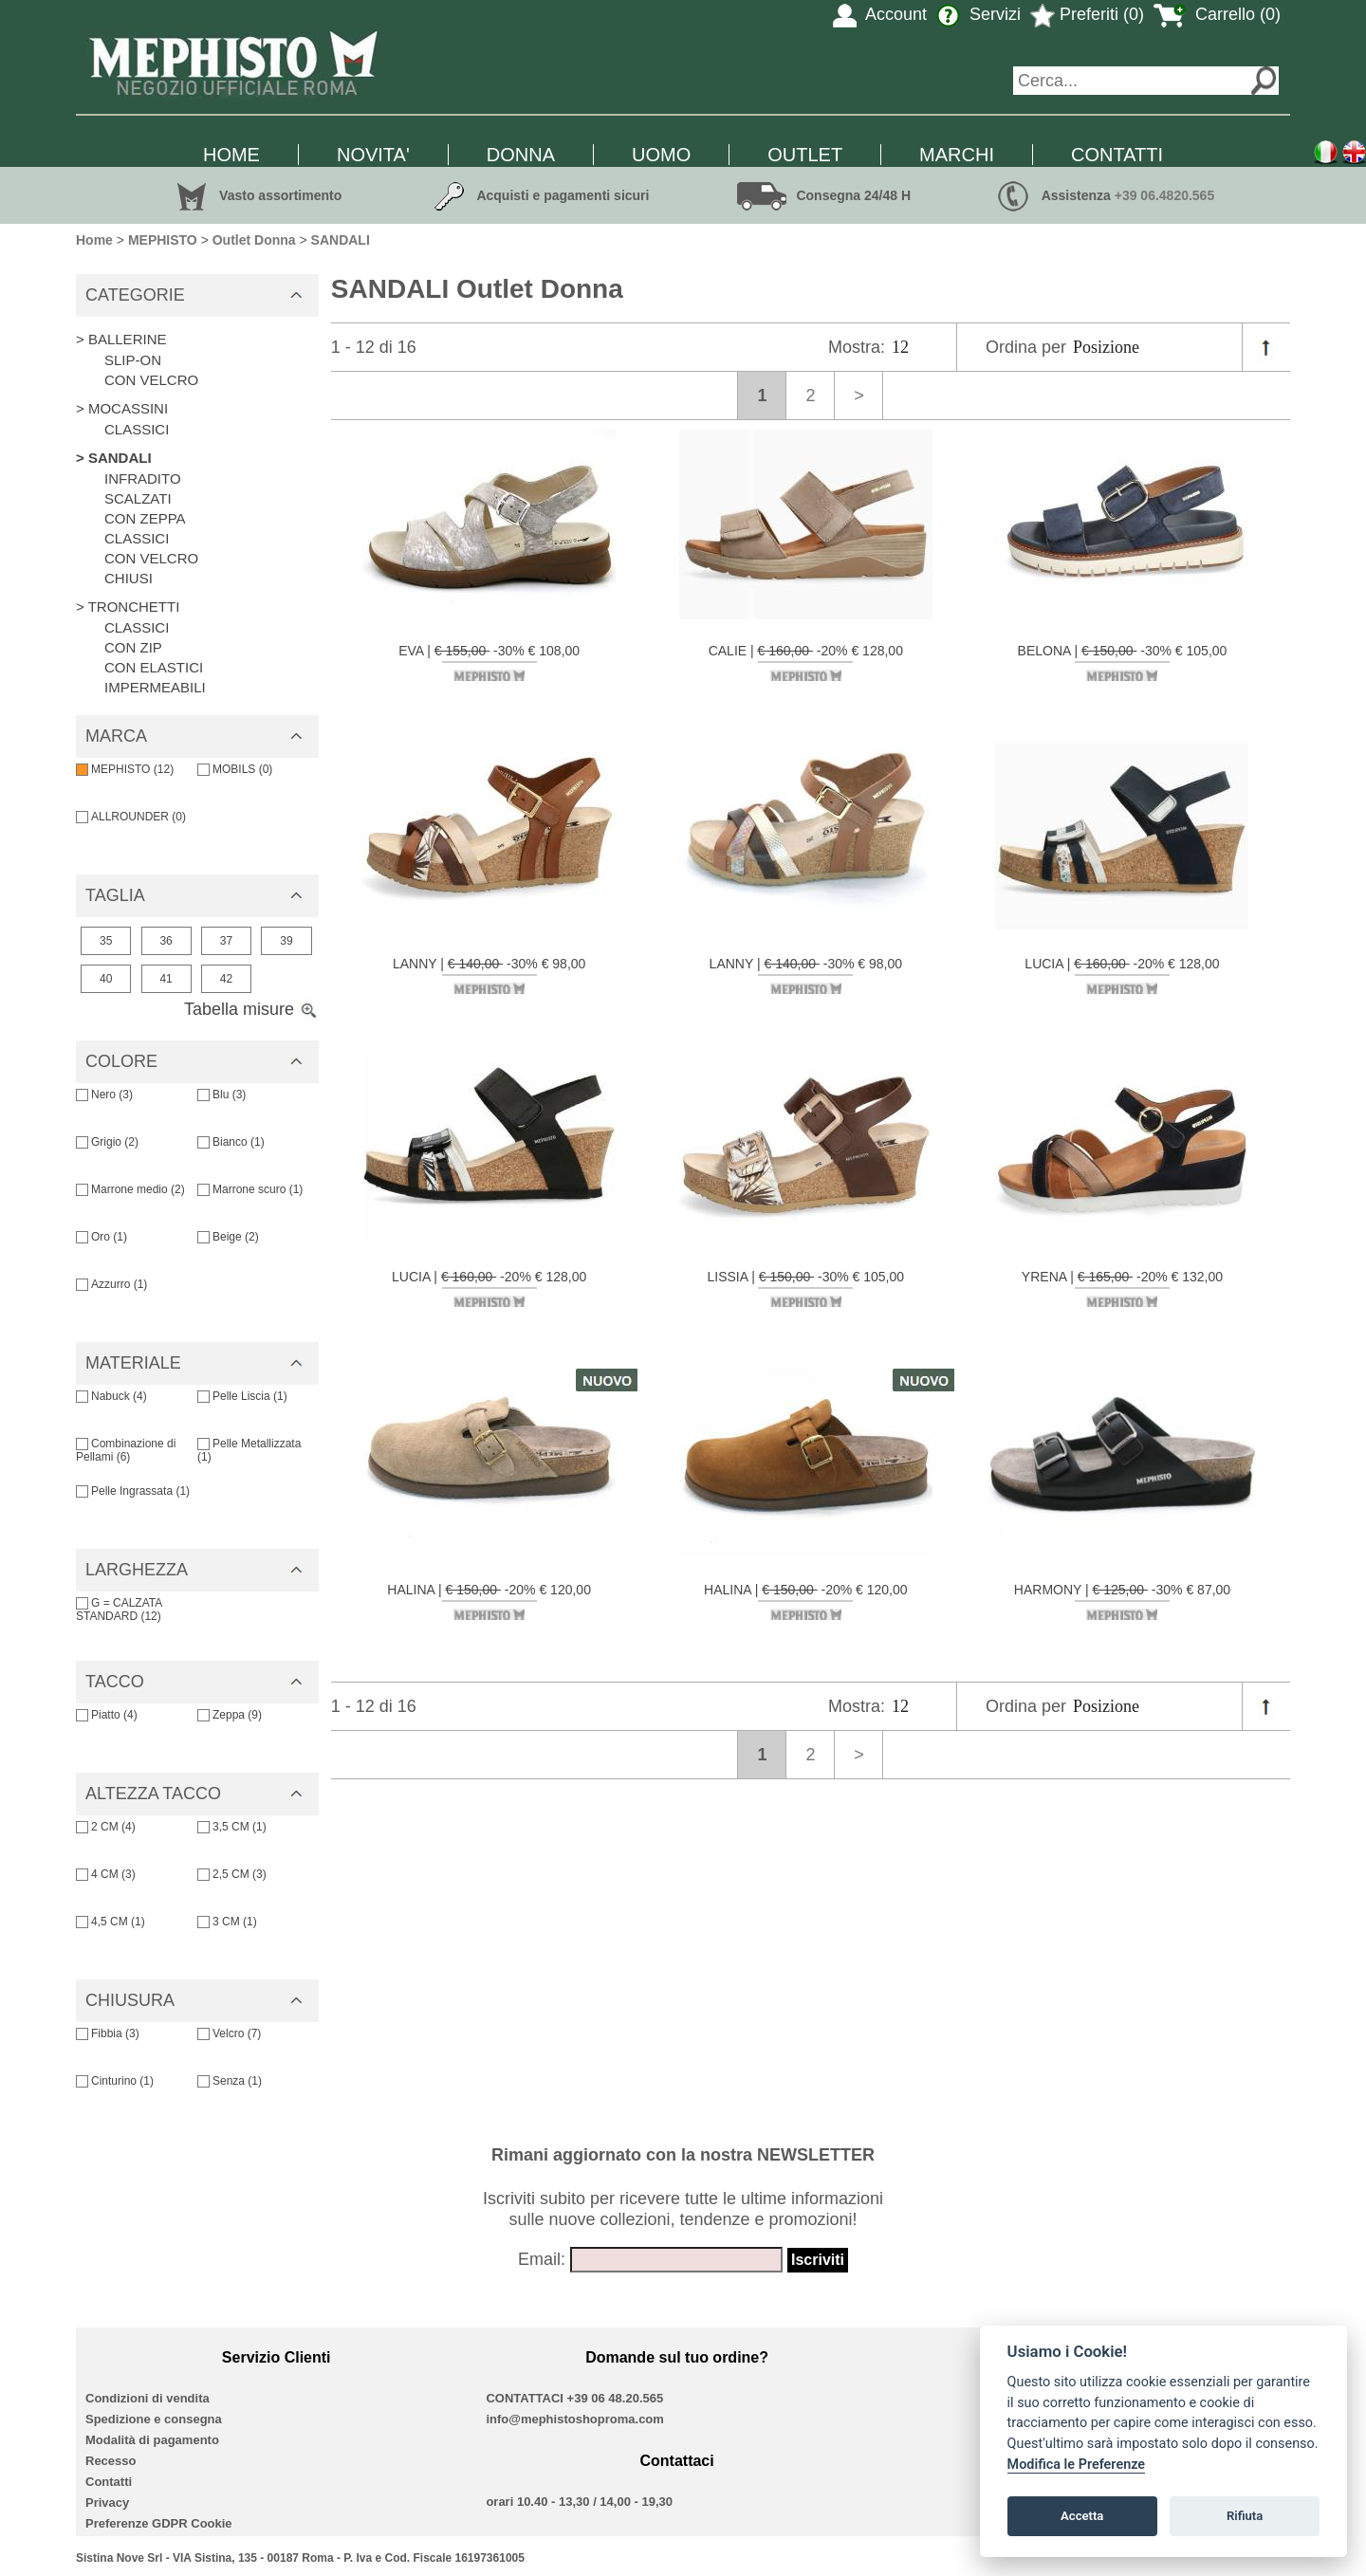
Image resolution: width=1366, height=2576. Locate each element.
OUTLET (804, 154)
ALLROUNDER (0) (131, 816)
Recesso (110, 2461)
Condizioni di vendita (147, 2398)
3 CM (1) (227, 1921)
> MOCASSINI (122, 408)
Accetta (1082, 2516)
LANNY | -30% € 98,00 (489, 975)
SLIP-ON (132, 360)
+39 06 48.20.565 (615, 2398)
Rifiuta (1245, 2516)
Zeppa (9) (229, 1714)
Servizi (978, 14)
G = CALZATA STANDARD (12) (119, 1609)
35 (106, 941)
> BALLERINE (121, 339)
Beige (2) (228, 1236)
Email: (541, 2259)
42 (226, 978)
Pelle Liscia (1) (242, 1396)
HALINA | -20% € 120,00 (489, 1601)
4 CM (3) (106, 1874)
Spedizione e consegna (153, 2419)
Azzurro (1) (111, 1284)
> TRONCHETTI (127, 606)
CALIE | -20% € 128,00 (806, 662)
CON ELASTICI (153, 667)
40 (106, 978)
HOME (231, 154)
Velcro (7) (229, 2033)
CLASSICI (136, 429)
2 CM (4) (106, 1826)
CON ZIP (133, 647)
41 (165, 978)
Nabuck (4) (111, 1396)
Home (94, 240)
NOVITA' (373, 154)
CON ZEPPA (145, 518)
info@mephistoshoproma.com (574, 2419)
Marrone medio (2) (130, 1189)
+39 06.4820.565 (1165, 195)
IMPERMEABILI (155, 687)
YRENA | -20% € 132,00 (1122, 1288)
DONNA (521, 154)
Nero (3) (104, 1094)
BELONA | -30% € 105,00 (1123, 662)
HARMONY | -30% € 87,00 (1122, 1601)
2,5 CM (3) (232, 1874)
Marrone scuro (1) (250, 1189)
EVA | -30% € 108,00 (489, 662)
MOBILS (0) (234, 769)
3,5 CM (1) (232, 1826)
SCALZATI (138, 498)
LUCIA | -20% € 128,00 (1121, 975)
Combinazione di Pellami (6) (125, 1450)
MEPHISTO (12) (125, 769)
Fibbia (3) (107, 2033)
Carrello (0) (1217, 14)
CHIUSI (128, 578)
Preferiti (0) (1087, 14)
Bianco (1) (231, 1142)
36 (165, 941)
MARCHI (956, 154)
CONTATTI (1117, 154)
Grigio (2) (107, 1142)
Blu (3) (221, 1094)
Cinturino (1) (115, 2081)
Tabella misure (251, 1009)
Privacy (107, 2502)
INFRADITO (142, 478)
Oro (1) (101, 1236)
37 (226, 941)
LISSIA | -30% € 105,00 (806, 1288)
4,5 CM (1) (110, 1921)
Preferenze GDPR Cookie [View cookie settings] (158, 2523)
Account (880, 14)
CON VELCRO (151, 380)
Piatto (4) (107, 1714)
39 (286, 941)
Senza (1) (229, 2081)
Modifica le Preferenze (1076, 2464)
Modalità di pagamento (152, 2440)
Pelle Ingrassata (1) (133, 1491)
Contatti (108, 2482)
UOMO (661, 154)
